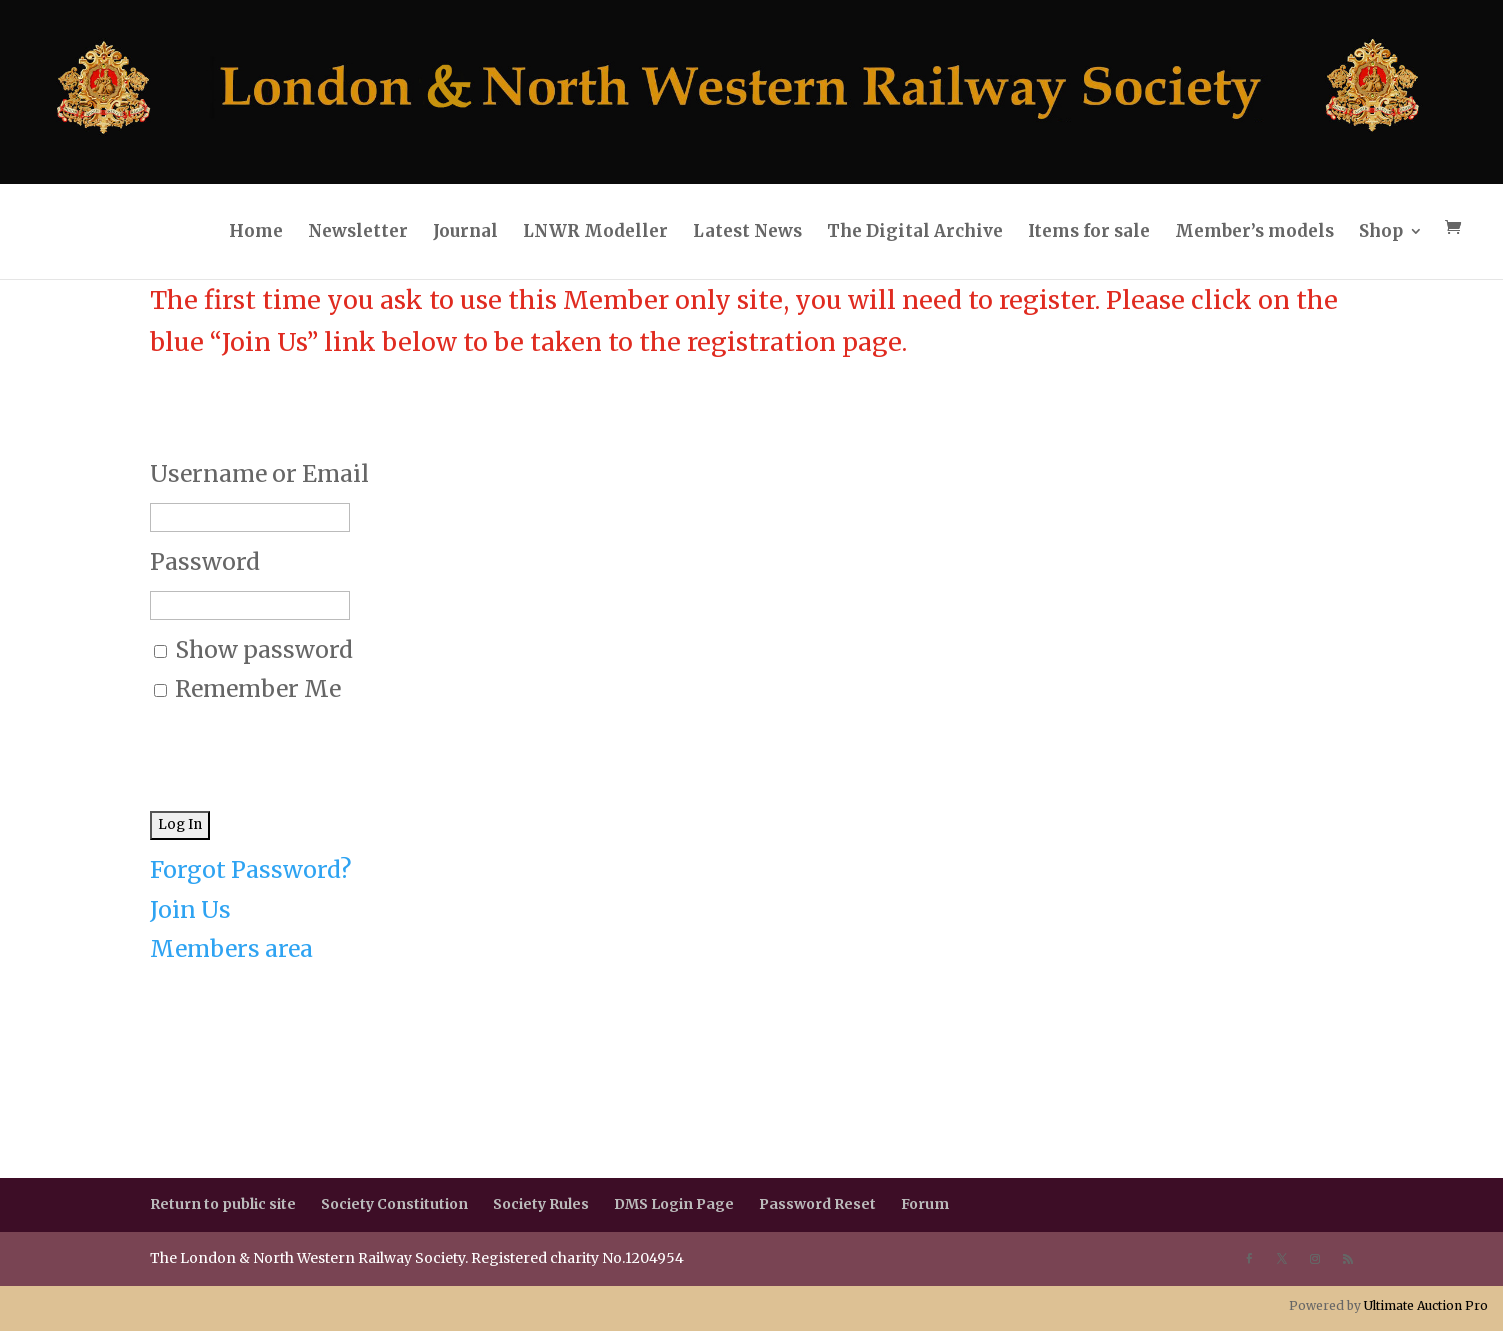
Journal (465, 231)
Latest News (747, 231)
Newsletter (358, 231)
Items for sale (1089, 231)
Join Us (190, 909)
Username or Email (259, 473)
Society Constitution (394, 1204)
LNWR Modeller (595, 231)
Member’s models (1254, 231)
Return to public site (223, 1204)
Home (256, 231)
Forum (925, 1204)
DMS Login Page (674, 1204)
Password (205, 561)
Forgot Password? (250, 869)
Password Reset (817, 1204)
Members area (231, 948)
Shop (1381, 231)
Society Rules (541, 1204)
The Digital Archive (915, 231)
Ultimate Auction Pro (1426, 1305)
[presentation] (302, 747)
